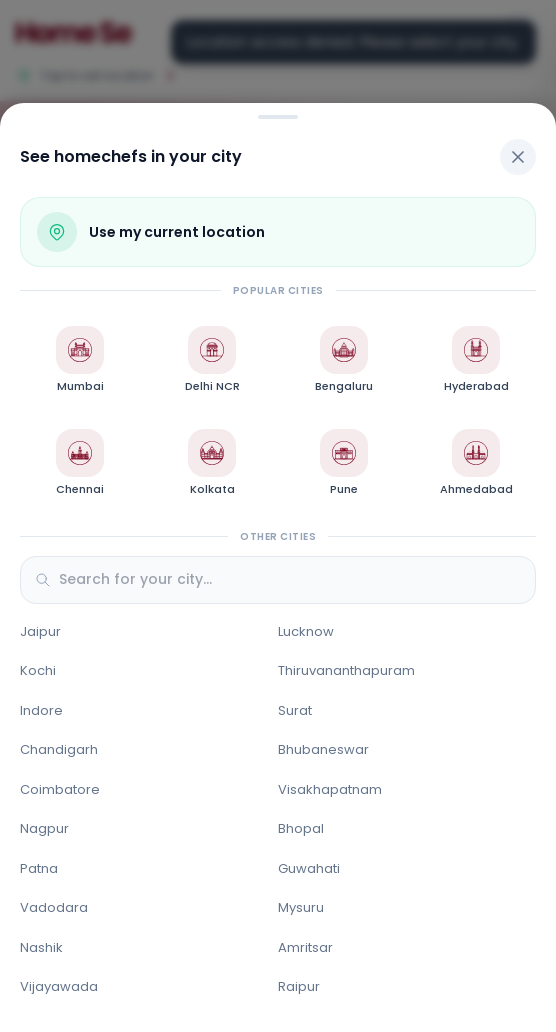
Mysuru (301, 907)
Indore (41, 710)
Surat (295, 710)
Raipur (299, 986)
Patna (39, 868)
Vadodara (54, 907)
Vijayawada (59, 986)
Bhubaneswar (323, 749)
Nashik (41, 947)
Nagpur (44, 828)
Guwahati (309, 868)
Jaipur (40, 631)
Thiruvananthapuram (346, 670)
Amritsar (305, 947)
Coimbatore (60, 789)
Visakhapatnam (330, 789)
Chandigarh (59, 749)
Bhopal (301, 828)
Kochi (38, 670)
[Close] (518, 157)
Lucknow (306, 631)
